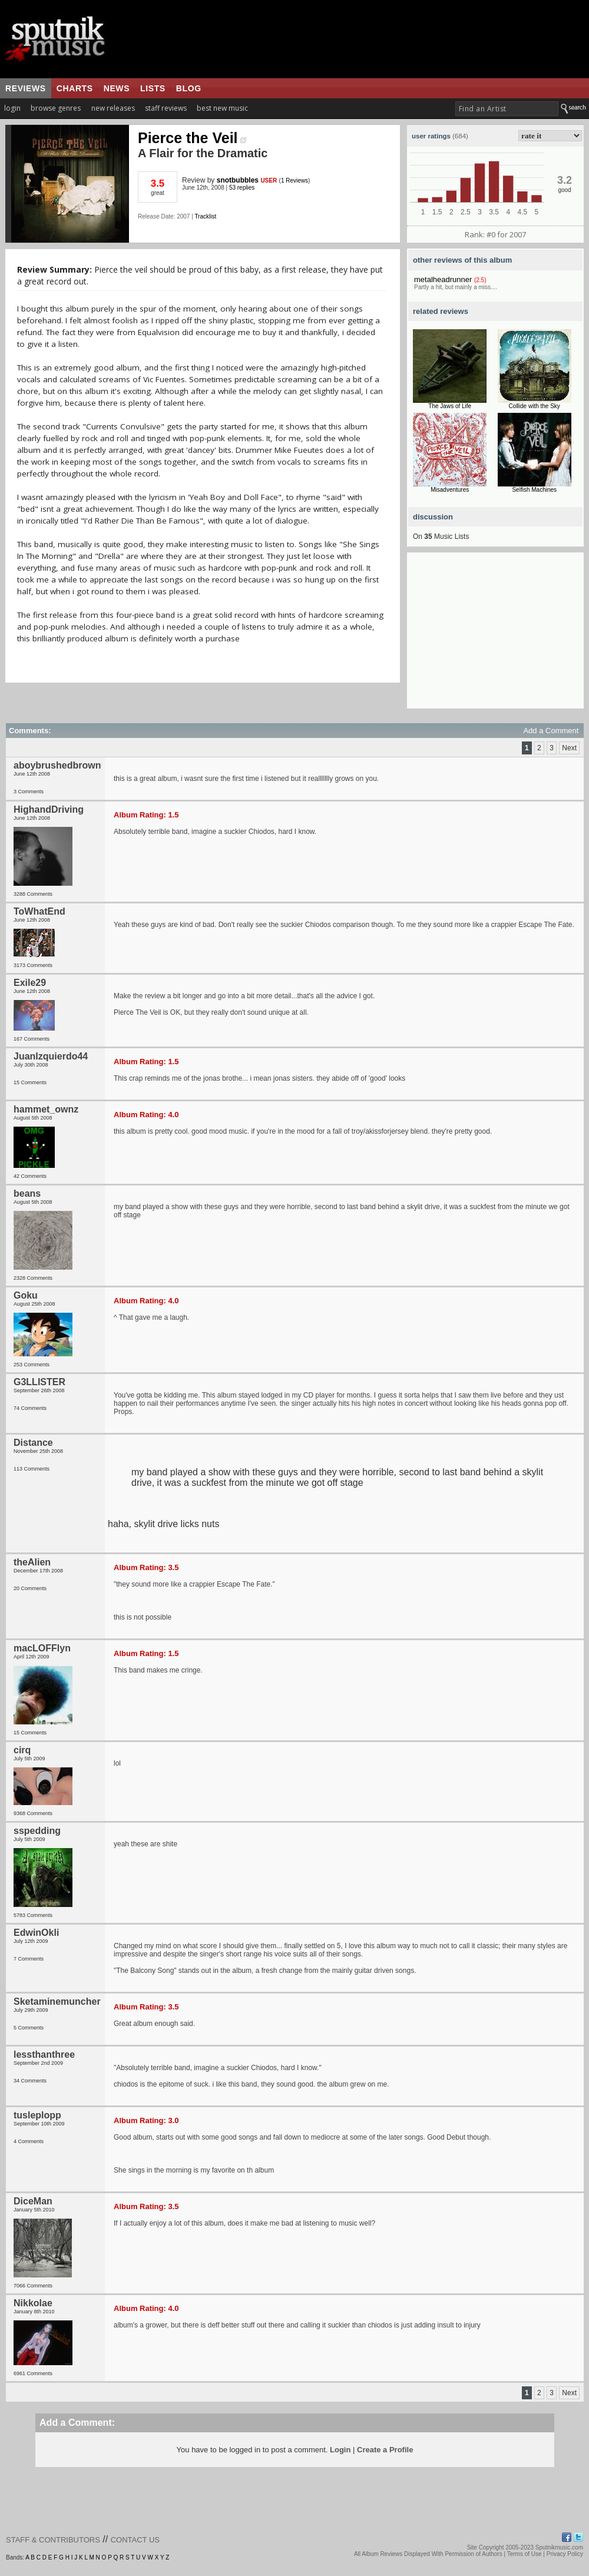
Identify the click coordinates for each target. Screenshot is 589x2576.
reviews (25, 88)
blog (188, 88)
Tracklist (205, 216)
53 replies (241, 187)
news (117, 88)
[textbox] (506, 108)
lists (153, 88)
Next (569, 748)
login (12, 108)
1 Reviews (294, 180)
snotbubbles (238, 180)
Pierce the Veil (192, 138)
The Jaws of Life (449, 406)
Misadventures (450, 489)
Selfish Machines (534, 489)
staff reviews (166, 108)
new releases (113, 108)
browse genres (56, 108)
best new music (222, 108)
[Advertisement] (495, 634)
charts (75, 88)
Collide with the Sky (534, 406)
